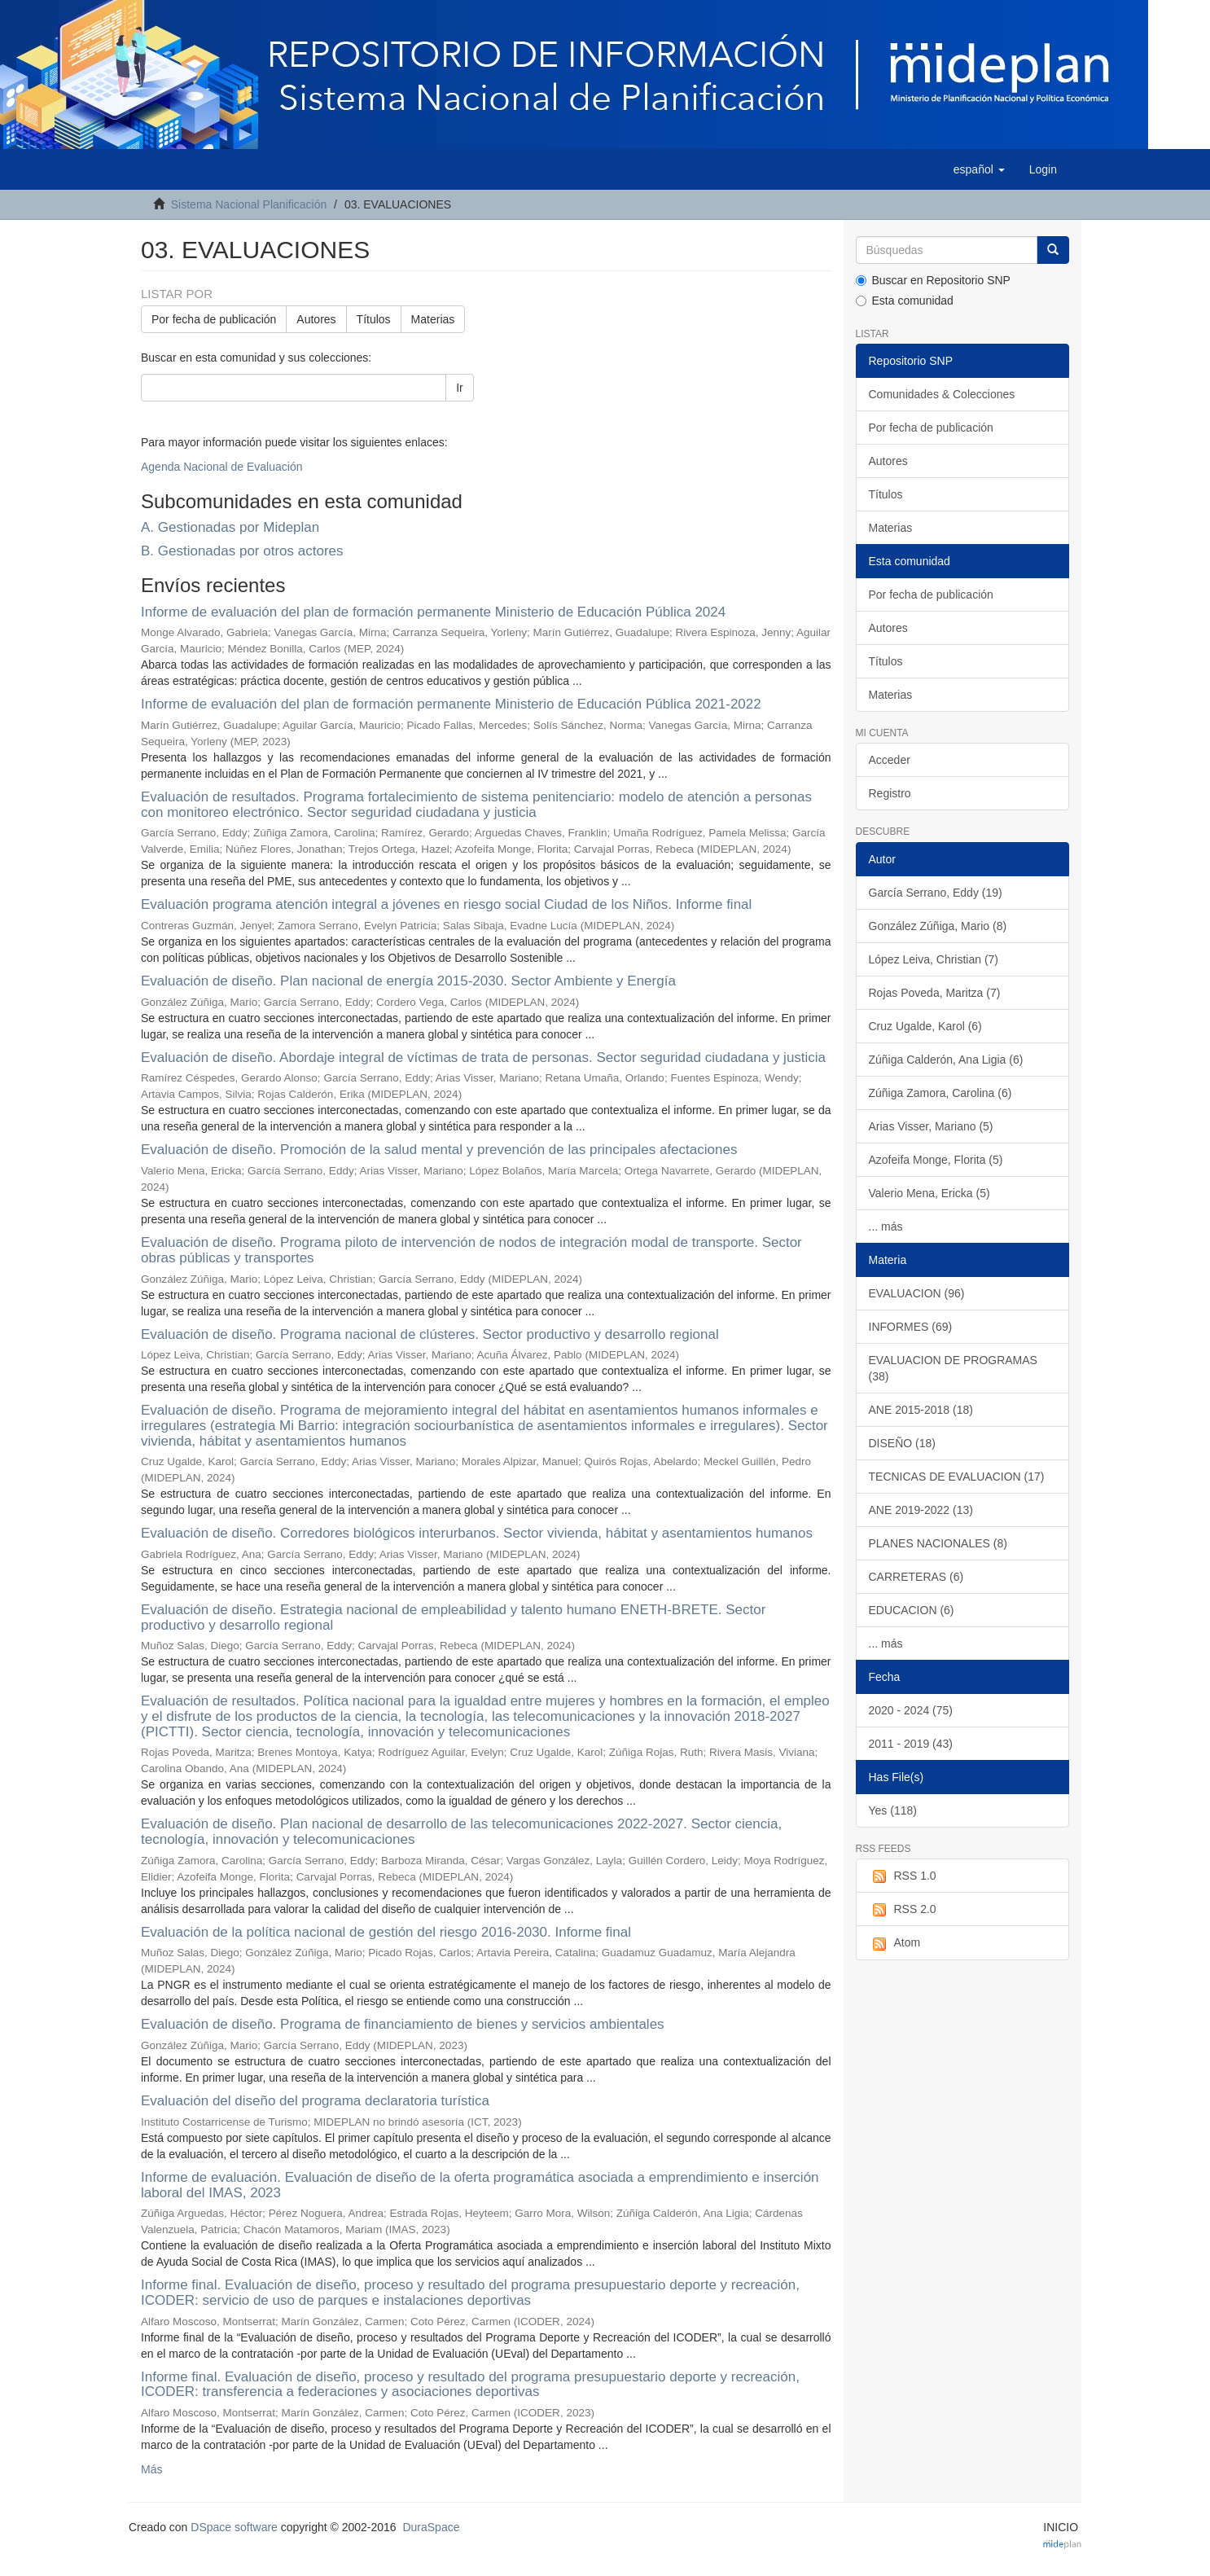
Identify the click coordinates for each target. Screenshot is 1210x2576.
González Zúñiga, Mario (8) (938, 926)
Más (151, 2469)
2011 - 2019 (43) (911, 1743)
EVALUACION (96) (917, 1293)
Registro (890, 793)
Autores (315, 319)
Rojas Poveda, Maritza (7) (935, 992)
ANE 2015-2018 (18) (921, 1409)
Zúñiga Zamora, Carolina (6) (940, 1092)
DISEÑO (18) (902, 1443)
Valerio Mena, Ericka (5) (929, 1193)
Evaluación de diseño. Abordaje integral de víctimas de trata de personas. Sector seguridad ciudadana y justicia (483, 1057)
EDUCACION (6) (911, 1610)
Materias (433, 319)
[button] (979, 169)
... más (886, 1226)
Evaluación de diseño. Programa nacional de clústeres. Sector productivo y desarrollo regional (430, 1334)
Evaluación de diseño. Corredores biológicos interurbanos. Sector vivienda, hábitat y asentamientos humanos (477, 1533)
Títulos (374, 319)
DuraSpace (430, 2527)
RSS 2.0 (902, 1909)
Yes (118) (893, 1810)
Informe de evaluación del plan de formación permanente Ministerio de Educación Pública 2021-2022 (451, 704)
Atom (895, 1943)
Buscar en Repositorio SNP (933, 280)
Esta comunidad (905, 300)
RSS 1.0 (902, 1876)
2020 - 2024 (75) (911, 1710)
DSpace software (234, 2527)
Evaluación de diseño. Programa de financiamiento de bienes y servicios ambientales (402, 2024)
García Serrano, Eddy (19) (935, 892)
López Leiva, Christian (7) (934, 959)
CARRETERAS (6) (916, 1576)
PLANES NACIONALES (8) (938, 1543)
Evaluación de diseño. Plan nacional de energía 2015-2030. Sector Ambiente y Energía (408, 981)
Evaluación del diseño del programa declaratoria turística (315, 2101)
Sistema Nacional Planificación (249, 204)
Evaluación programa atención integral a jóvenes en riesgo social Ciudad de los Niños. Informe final (446, 904)
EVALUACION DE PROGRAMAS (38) (953, 1368)
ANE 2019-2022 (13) (921, 1509)
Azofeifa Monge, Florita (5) (936, 1159)
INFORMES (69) (911, 1326)
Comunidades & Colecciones (942, 394)
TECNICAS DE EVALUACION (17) (957, 1476)
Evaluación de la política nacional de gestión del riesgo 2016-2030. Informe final (386, 1932)
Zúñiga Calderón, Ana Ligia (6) (946, 1059)
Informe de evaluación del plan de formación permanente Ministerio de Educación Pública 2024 (433, 612)
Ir (459, 387)
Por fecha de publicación (213, 319)
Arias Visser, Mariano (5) (931, 1126)
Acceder (889, 759)
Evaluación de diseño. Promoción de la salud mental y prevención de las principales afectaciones (439, 1149)
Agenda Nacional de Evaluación (221, 466)
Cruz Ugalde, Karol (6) (925, 1026)
